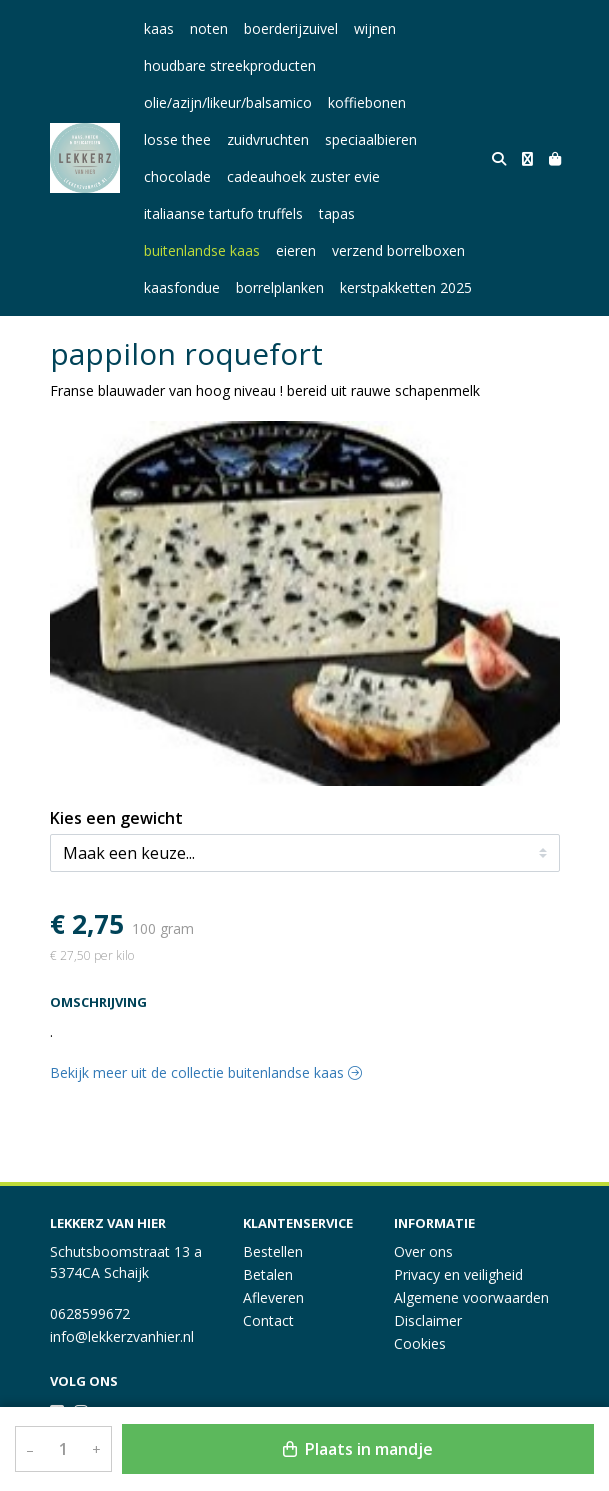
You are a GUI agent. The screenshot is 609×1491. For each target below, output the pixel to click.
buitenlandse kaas (202, 250)
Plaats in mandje (358, 1449)
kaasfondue (182, 287)
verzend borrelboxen (398, 250)
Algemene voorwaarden (471, 1297)
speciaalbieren (371, 139)
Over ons (423, 1251)
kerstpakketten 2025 (406, 287)
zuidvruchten (268, 139)
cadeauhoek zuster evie (303, 176)
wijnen (375, 28)
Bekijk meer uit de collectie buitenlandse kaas (206, 1072)
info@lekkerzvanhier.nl (122, 1336)
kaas (159, 28)
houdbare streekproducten (230, 65)
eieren (296, 250)
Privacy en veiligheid (458, 1274)
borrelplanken (280, 287)
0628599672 (90, 1313)
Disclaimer (428, 1320)
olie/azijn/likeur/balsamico (228, 102)
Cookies (420, 1343)
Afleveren (273, 1297)
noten (209, 28)
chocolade (177, 176)
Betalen (268, 1274)
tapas (337, 213)
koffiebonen (367, 102)
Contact (268, 1320)
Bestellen (273, 1251)
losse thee (177, 139)
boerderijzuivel (291, 28)
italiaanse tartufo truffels (223, 213)
